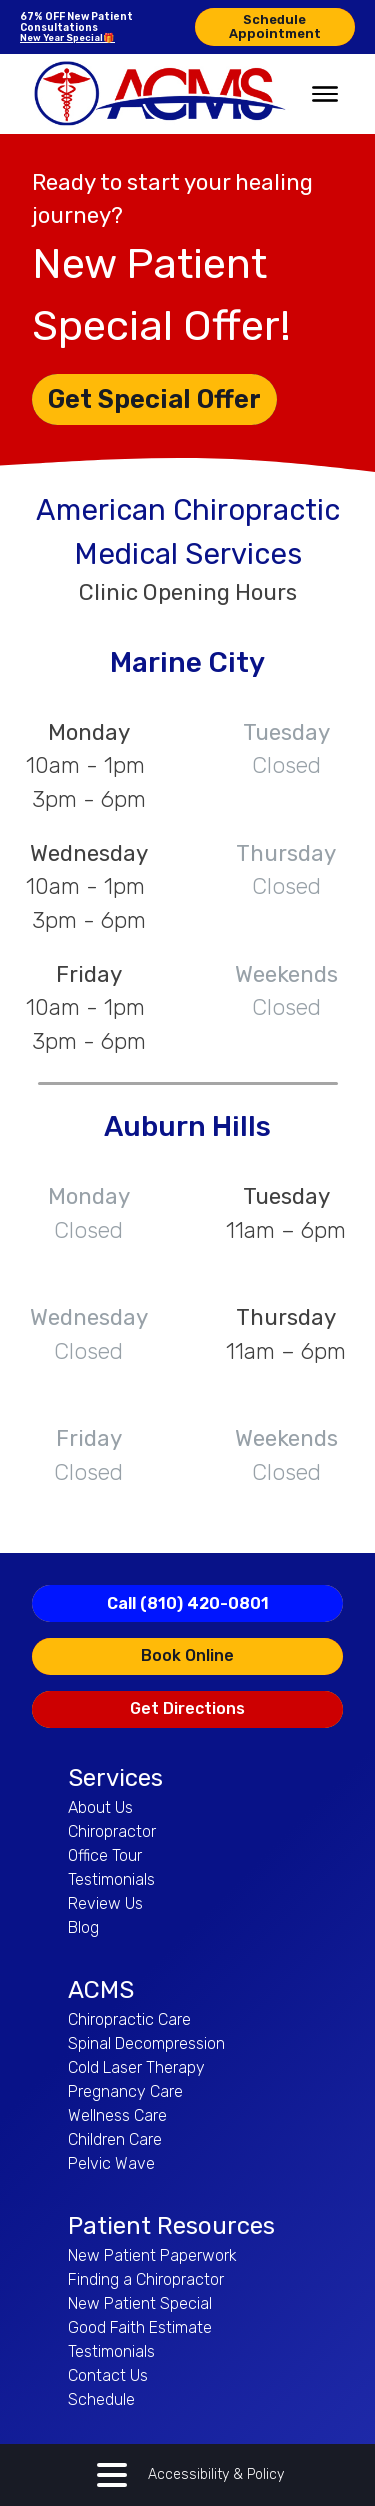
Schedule (101, 2399)
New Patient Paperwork (152, 2255)
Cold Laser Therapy (136, 2067)
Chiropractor (112, 1831)
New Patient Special (140, 2303)
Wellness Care (117, 2115)
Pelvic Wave (111, 2163)
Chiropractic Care (129, 2019)
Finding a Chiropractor (146, 2279)
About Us (100, 1807)
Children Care (115, 2139)
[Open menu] (325, 94)
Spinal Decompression (146, 2043)
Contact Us (108, 2375)
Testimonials (111, 1879)
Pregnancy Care (125, 2091)
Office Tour (105, 1855)
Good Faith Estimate (140, 2327)
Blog (83, 1927)
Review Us (105, 1903)
